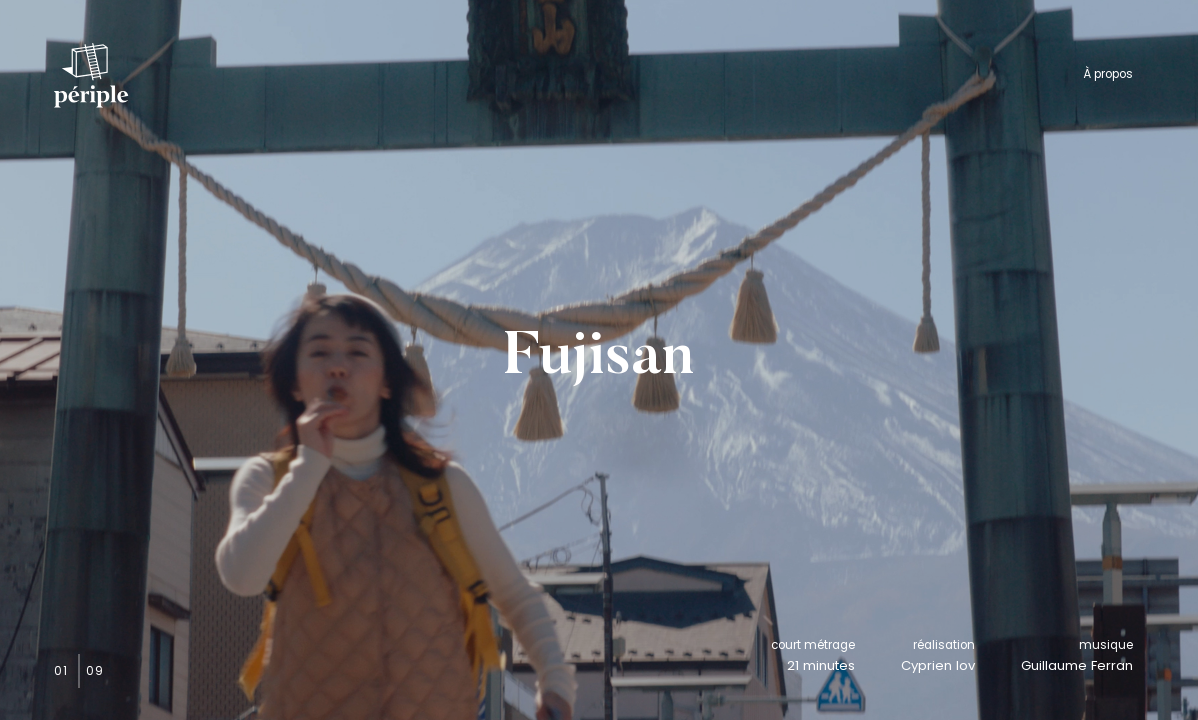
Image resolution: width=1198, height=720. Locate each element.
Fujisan (599, 359)
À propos (1108, 74)
